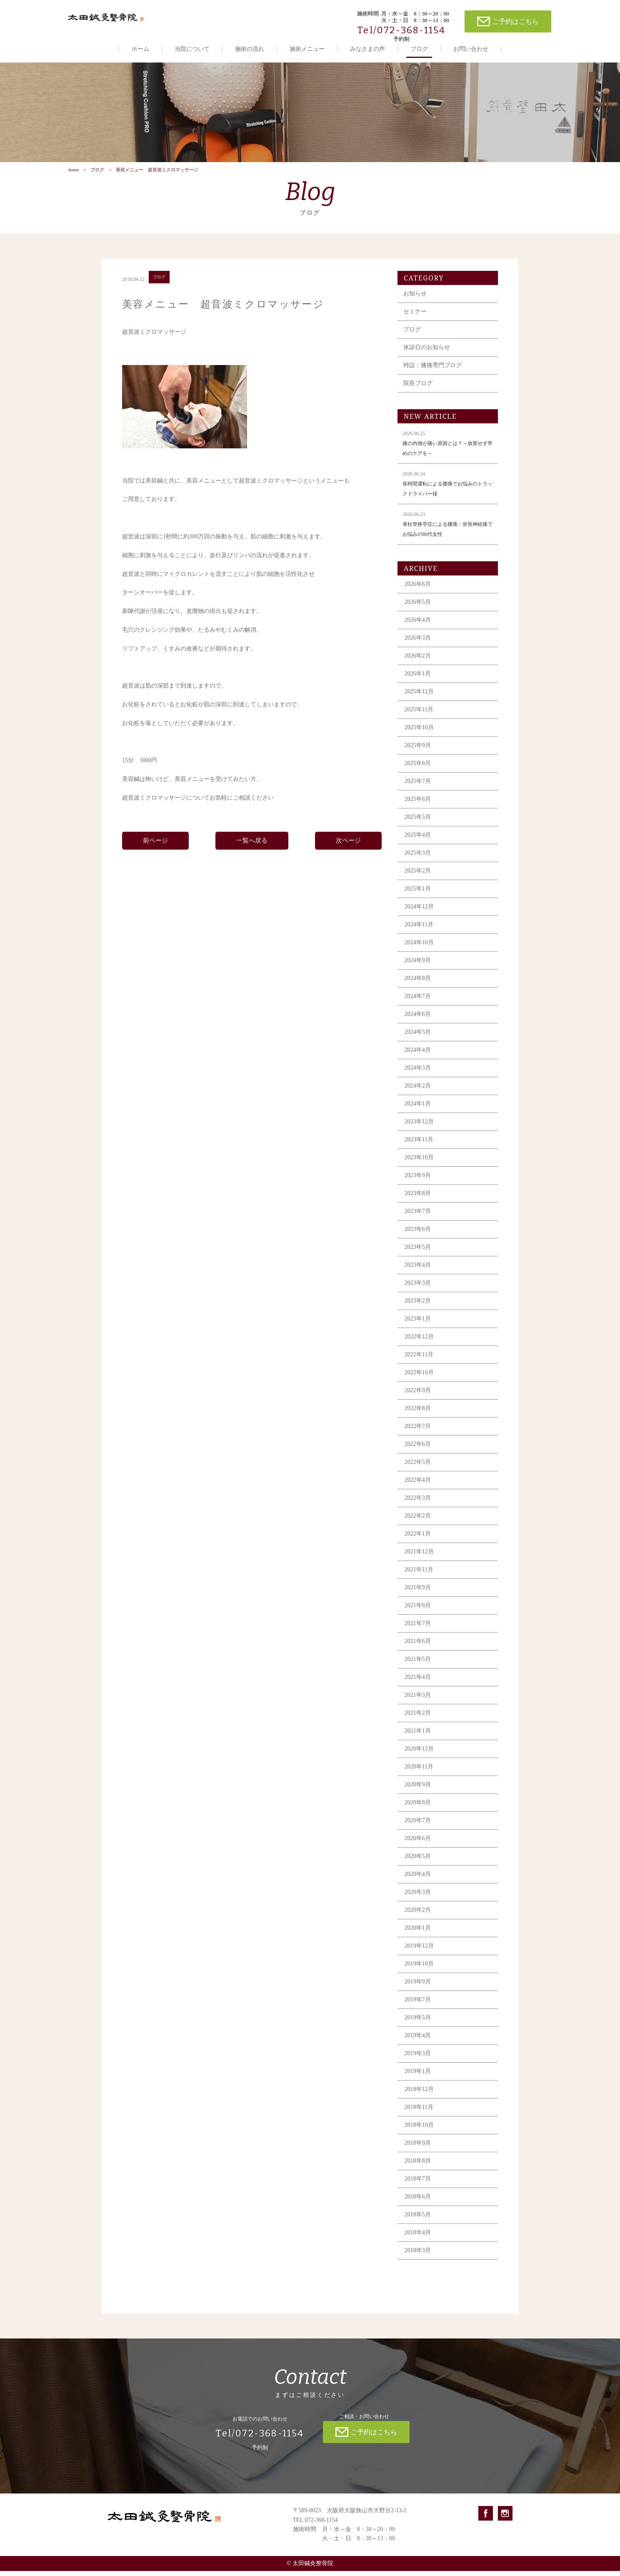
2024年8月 (419, 983)
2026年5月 (419, 607)
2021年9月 (419, 1592)
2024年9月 (419, 965)
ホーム (140, 49)
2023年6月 (419, 1234)
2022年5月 (419, 1467)
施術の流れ (249, 49)
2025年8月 (419, 768)
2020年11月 (420, 1771)
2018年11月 (420, 2112)
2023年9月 (419, 1180)
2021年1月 (419, 1736)
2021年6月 (419, 1646)
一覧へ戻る (252, 845)
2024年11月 (420, 929)
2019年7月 (419, 2004)
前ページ (156, 845)
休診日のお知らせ (428, 352)
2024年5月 (419, 1037)
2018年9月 (419, 2148)
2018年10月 (420, 2130)
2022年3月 (419, 1503)
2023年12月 (420, 1126)
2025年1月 (419, 893)
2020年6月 (419, 1843)
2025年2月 (419, 876)
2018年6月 (419, 2201)
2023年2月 (419, 1306)
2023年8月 (419, 1198)
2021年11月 (420, 1574)
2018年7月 (419, 2184)
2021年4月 (419, 1682)
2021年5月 (419, 1664)
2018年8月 (419, 2166)
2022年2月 (419, 1521)
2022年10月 (420, 1377)
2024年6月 (419, 1019)
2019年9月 (419, 1986)
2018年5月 (419, 2219)
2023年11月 (420, 1144)
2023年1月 (419, 1324)
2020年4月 (419, 1879)
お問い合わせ (470, 49)
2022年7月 (419, 1431)
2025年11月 (420, 714)
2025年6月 (419, 804)
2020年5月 (419, 1861)
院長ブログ (419, 388)
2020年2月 (419, 1915)
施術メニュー (307, 49)
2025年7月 (419, 786)
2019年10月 (420, 1969)
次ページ (348, 845)
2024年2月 (419, 1091)
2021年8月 (419, 1610)
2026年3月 (419, 643)
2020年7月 (419, 1825)
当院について (192, 49)
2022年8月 (419, 1413)
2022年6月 (419, 1449)
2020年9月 (419, 1789)
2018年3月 (419, 2255)
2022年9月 (419, 1395)
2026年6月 (419, 589)
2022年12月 (420, 1341)
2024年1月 (419, 1108)
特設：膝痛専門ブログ (434, 370)
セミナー (416, 316)
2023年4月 (419, 1270)
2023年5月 (419, 1252)
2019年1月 (419, 2076)
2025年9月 (419, 750)
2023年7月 (419, 1216)
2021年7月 (419, 1628)
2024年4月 (419, 1055)
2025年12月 (420, 696)
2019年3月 (419, 2058)
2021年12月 (420, 1556)
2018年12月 (420, 2094)
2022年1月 (419, 1539)
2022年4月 (419, 1485)
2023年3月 (419, 1288)
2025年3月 (419, 858)
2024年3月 (419, 1073)
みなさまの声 (367, 49)
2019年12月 (420, 1951)
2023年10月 (420, 1162)
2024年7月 (419, 1001)
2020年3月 (419, 1897)
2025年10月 (420, 732)
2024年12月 (420, 911)
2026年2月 (419, 661)
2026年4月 (419, 625)
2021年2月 (419, 1718)
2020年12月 (420, 1754)
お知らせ (416, 298)
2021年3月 (419, 1700)
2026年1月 (419, 678)
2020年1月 (419, 1933)
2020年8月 (419, 1807)
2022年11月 (420, 1359)
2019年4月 (419, 2040)
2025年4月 (419, 840)
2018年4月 (419, 2237)
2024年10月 (420, 947)
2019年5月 (419, 2022)
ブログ (419, 49)
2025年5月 (419, 822)
